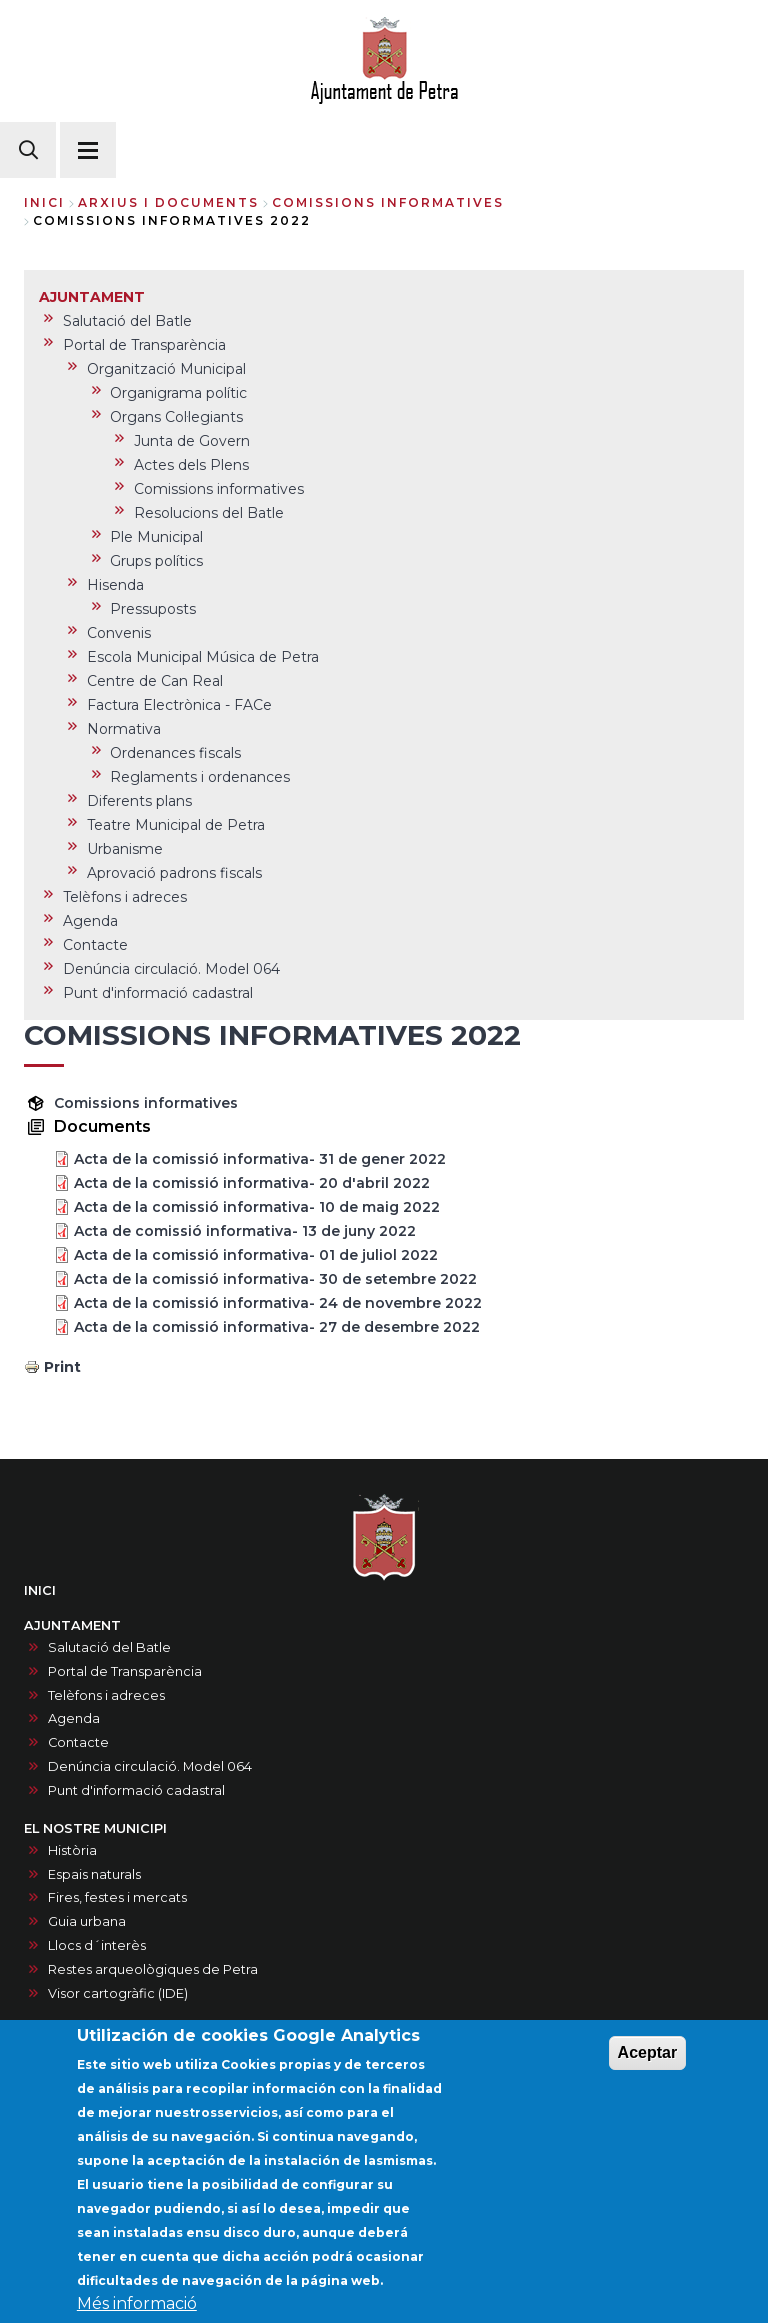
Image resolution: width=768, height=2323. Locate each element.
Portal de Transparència (125, 1671)
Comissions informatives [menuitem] (219, 489)
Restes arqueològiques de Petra (153, 1969)
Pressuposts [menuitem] (153, 609)
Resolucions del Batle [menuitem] (209, 513)
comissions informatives (388, 202)
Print (62, 1367)
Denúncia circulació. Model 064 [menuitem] (171, 969)
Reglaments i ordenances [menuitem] (200, 777)
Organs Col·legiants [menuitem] (176, 417)
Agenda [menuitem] (90, 921)
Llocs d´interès (97, 1945)
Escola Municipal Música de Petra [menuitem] (203, 657)
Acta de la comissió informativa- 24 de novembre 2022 (278, 1303)
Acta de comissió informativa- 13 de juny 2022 (245, 1231)
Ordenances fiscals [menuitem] (175, 753)
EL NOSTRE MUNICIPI (95, 1828)
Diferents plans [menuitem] (139, 801)
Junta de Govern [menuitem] (192, 441)
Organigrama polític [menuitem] (178, 393)
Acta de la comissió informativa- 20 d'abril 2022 (252, 1183)
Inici (44, 202)
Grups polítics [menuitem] (156, 561)
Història (72, 1850)
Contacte (78, 1742)
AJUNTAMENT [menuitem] (92, 297)
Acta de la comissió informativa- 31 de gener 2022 (260, 1159)
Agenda (74, 1718)
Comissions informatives (146, 1103)
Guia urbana (87, 1921)
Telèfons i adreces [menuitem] (125, 897)
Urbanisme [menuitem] (125, 849)
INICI (40, 1590)
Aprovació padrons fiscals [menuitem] (174, 873)
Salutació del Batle (109, 1647)
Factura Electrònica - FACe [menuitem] (179, 705)
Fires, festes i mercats (117, 1897)
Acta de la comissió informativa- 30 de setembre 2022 (275, 1279)
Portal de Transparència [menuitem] (144, 345)
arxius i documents (168, 202)
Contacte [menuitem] (95, 945)
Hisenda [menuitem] (115, 585)
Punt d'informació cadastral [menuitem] (158, 993)
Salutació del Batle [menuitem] (127, 321)
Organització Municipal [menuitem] (166, 369)
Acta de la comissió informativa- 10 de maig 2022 (257, 1207)
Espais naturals (94, 1874)
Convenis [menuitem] (119, 633)
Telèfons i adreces (106, 1695)
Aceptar (648, 2075)
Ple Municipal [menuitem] (156, 537)
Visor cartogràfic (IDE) (118, 1993)
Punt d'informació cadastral (136, 1790)
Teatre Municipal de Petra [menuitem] (176, 825)
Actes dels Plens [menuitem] (191, 465)
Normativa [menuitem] (124, 729)
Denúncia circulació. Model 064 (150, 1766)
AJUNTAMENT (72, 1625)
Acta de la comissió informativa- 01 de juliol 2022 (256, 1255)
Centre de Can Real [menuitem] (155, 681)
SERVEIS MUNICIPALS (96, 2031)
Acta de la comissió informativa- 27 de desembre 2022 (277, 1327)
